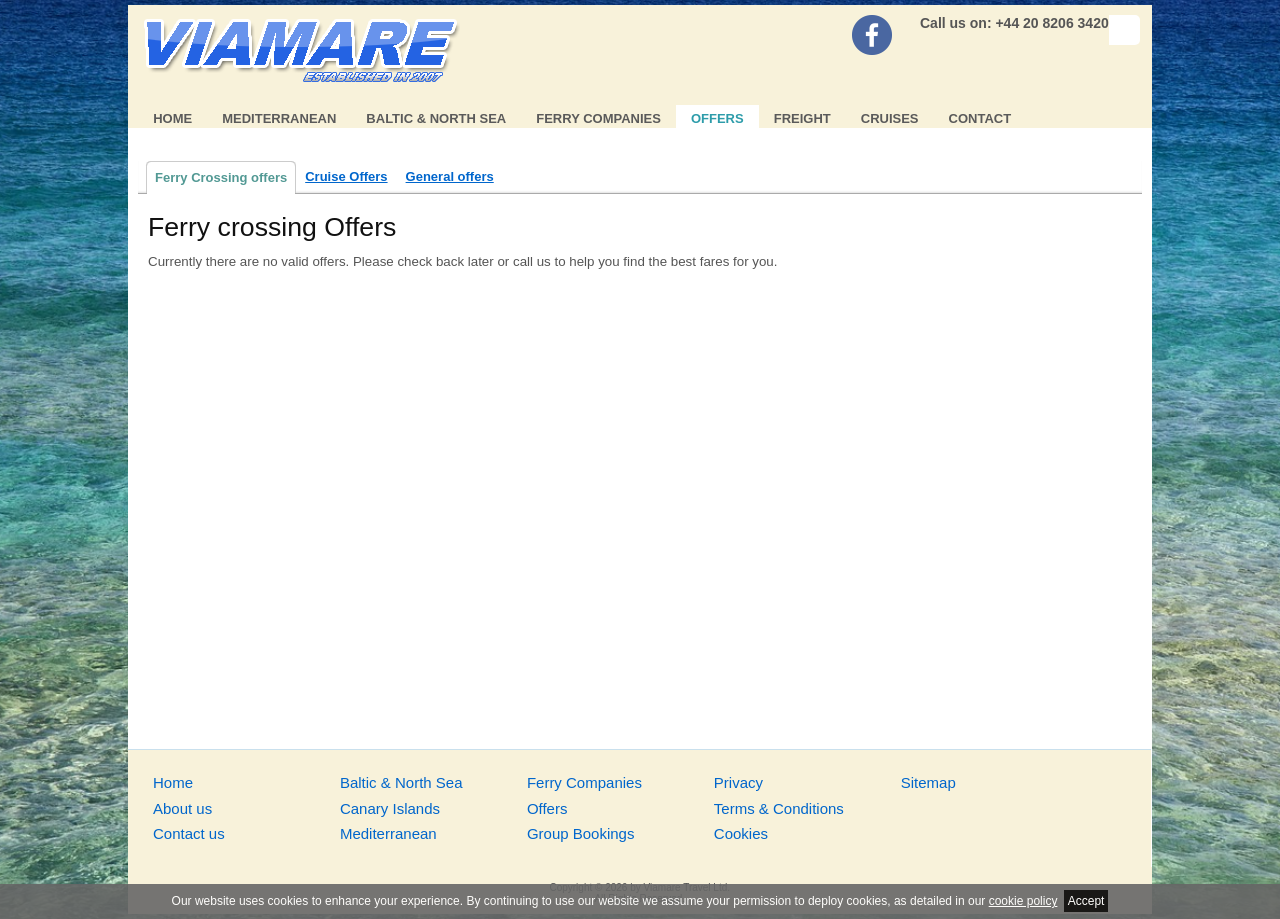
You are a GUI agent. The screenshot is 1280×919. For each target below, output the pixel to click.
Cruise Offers (346, 176)
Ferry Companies (598, 118)
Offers (717, 118)
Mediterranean (279, 118)
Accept (1086, 901)
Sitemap (928, 782)
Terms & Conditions (779, 808)
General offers (450, 176)
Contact (980, 118)
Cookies (741, 833)
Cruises (890, 118)
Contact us (189, 833)
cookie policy (1023, 901)
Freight (802, 118)
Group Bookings (581, 833)
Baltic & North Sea (436, 118)
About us (182, 808)
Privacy (738, 782)
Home (172, 118)
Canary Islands (390, 808)
